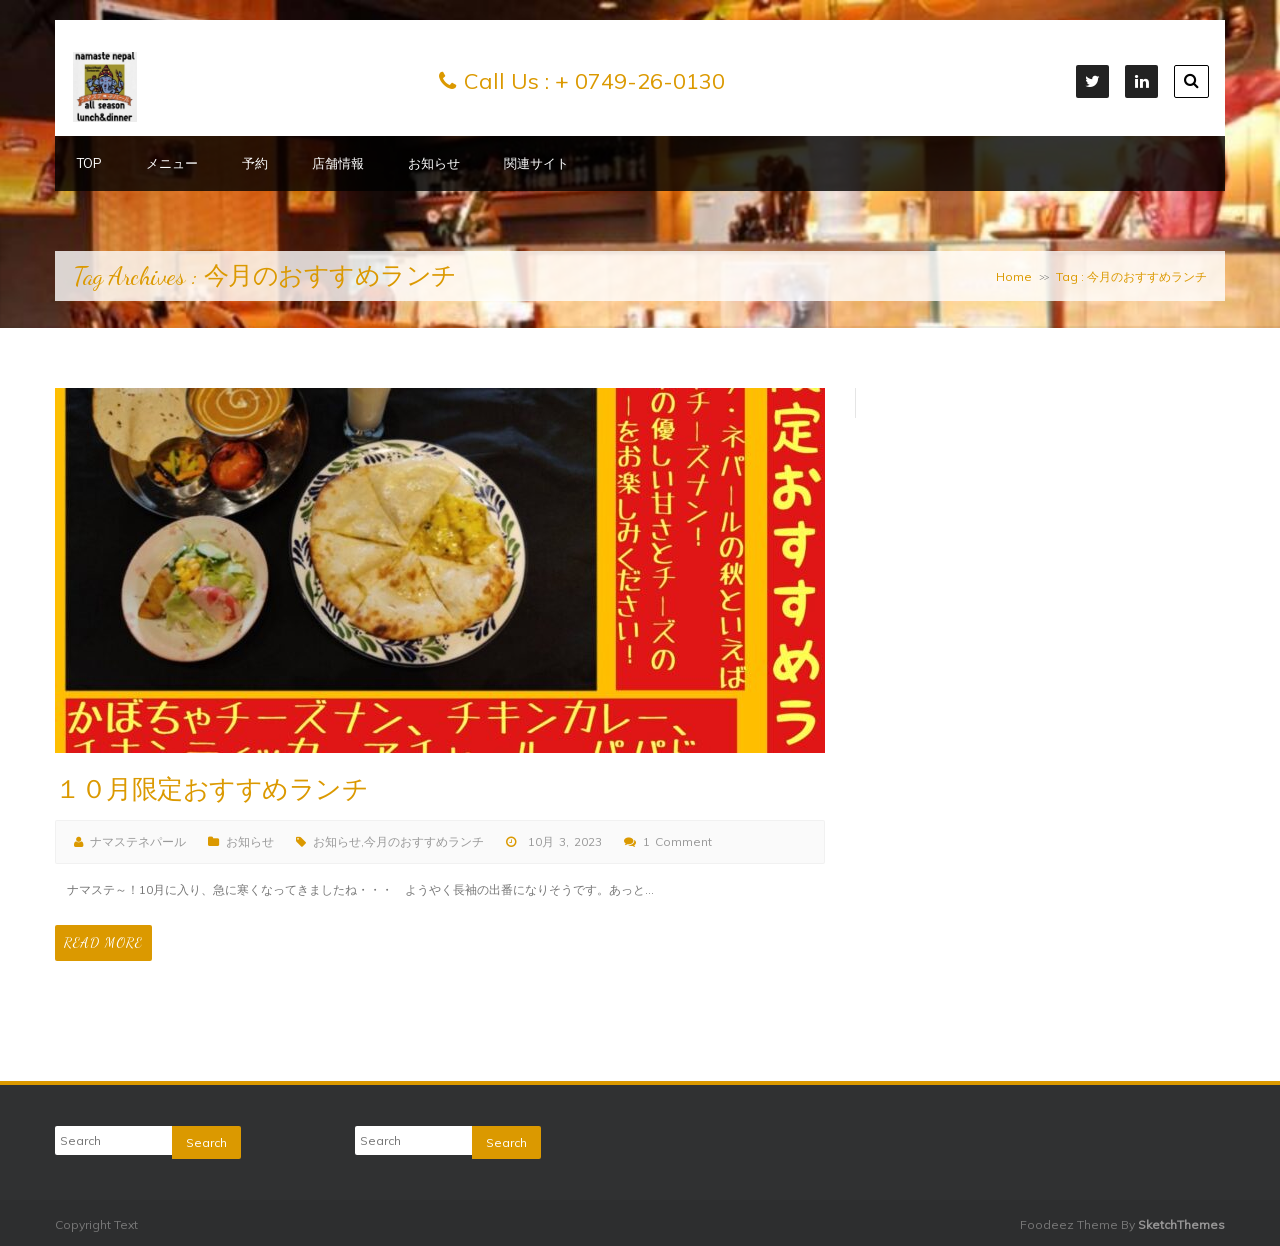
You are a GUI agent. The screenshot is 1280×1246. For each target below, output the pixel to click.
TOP (89, 163)
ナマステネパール (138, 841)
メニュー (172, 163)
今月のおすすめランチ (424, 841)
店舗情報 (338, 163)
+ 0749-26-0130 (640, 81)
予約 (255, 163)
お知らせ (434, 163)
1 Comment (677, 841)
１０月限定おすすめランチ (211, 789)
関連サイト (536, 163)
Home (1014, 276)
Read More (103, 942)
